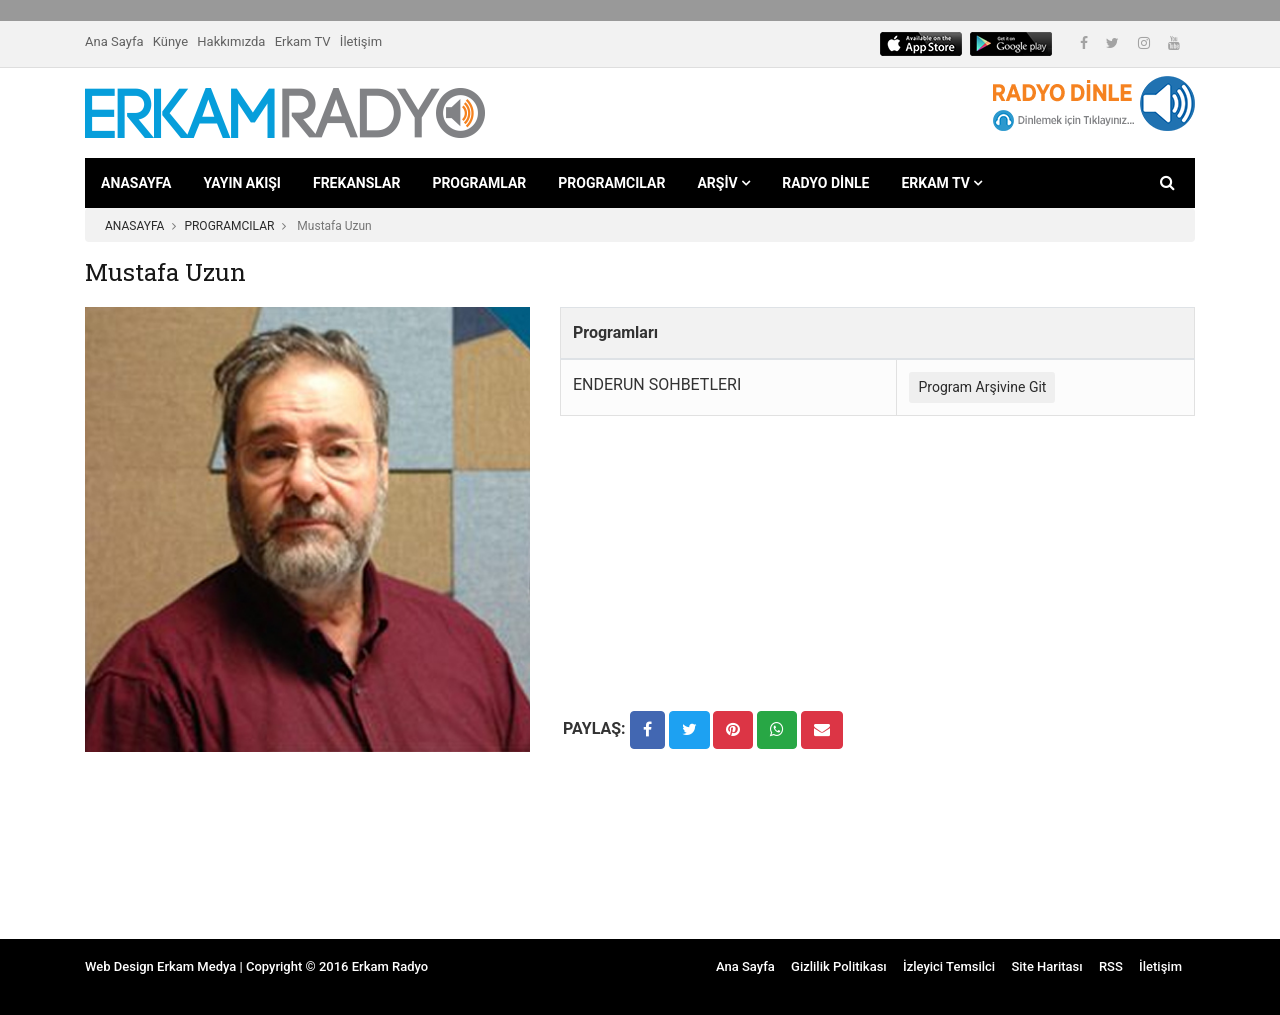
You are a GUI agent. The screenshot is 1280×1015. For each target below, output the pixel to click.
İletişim (361, 41)
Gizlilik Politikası (839, 966)
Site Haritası (1046, 966)
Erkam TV (303, 41)
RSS (1111, 966)
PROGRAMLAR (479, 183)
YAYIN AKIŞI (242, 183)
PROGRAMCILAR (611, 183)
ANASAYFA (136, 183)
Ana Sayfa (114, 41)
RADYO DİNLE (825, 183)
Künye (170, 41)
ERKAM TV (941, 183)
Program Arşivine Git (982, 387)
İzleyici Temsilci (949, 966)
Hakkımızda (231, 41)
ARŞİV (723, 183)
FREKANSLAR (356, 183)
